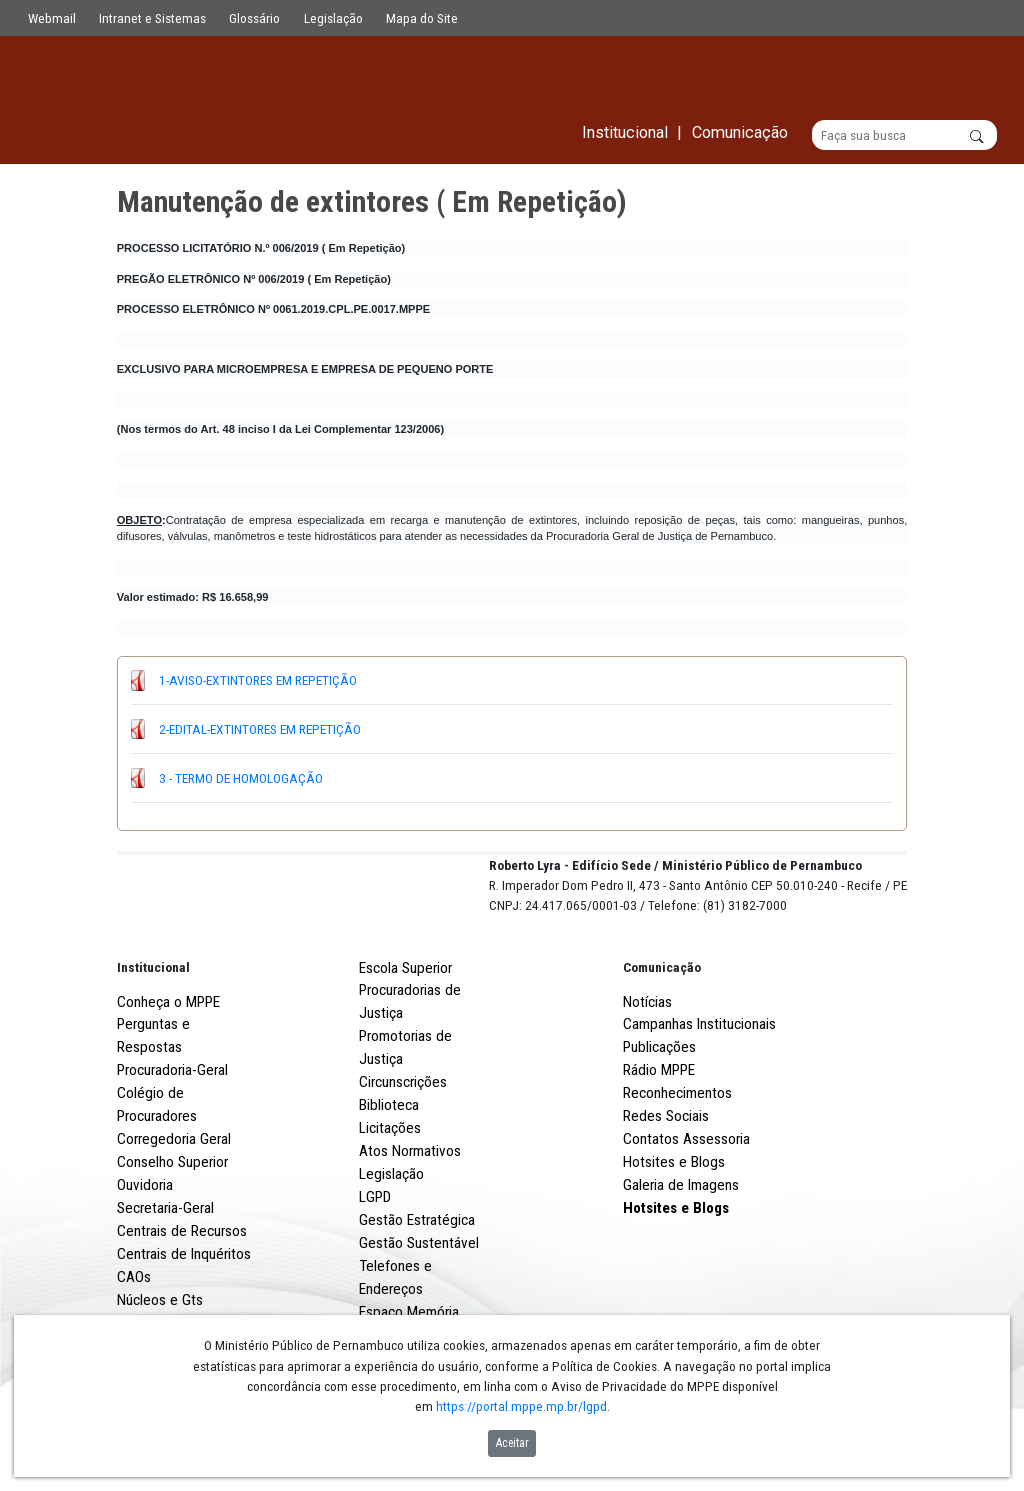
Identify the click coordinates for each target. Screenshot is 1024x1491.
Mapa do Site (422, 18)
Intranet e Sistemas (152, 18)
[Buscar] (904, 136)
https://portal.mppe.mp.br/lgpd (521, 1406)
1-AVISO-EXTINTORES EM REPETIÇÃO (258, 681)
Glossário (254, 18)
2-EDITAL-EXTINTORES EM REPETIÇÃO (260, 729)
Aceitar (512, 1443)
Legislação (333, 18)
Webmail (52, 18)
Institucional (153, 1041)
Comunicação (662, 1041)
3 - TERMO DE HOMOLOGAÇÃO (241, 778)
